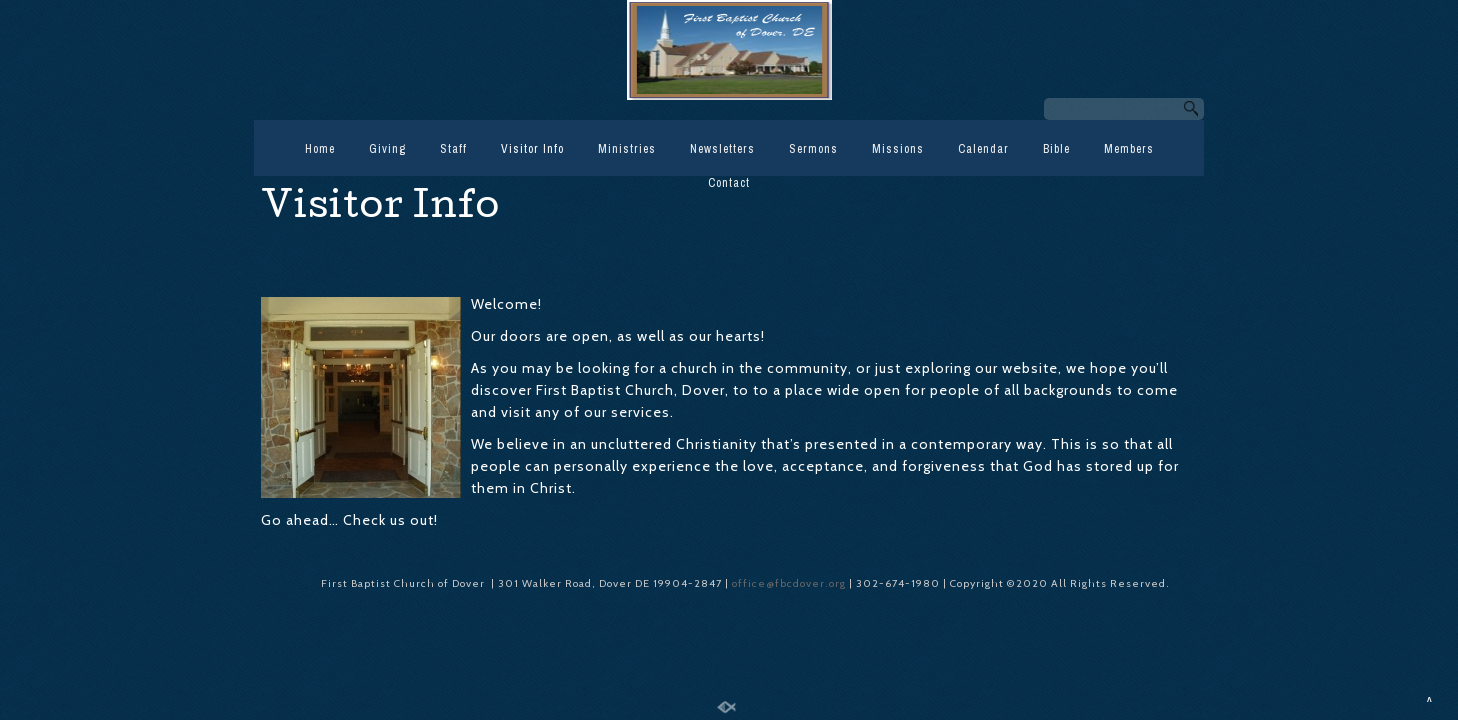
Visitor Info (532, 149)
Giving (387, 149)
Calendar (983, 149)
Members (1129, 149)
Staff (453, 149)
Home (320, 149)
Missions (898, 149)
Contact (729, 183)
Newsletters (722, 149)
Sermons (813, 149)
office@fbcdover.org (790, 583)
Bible (1056, 149)
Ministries (627, 149)
